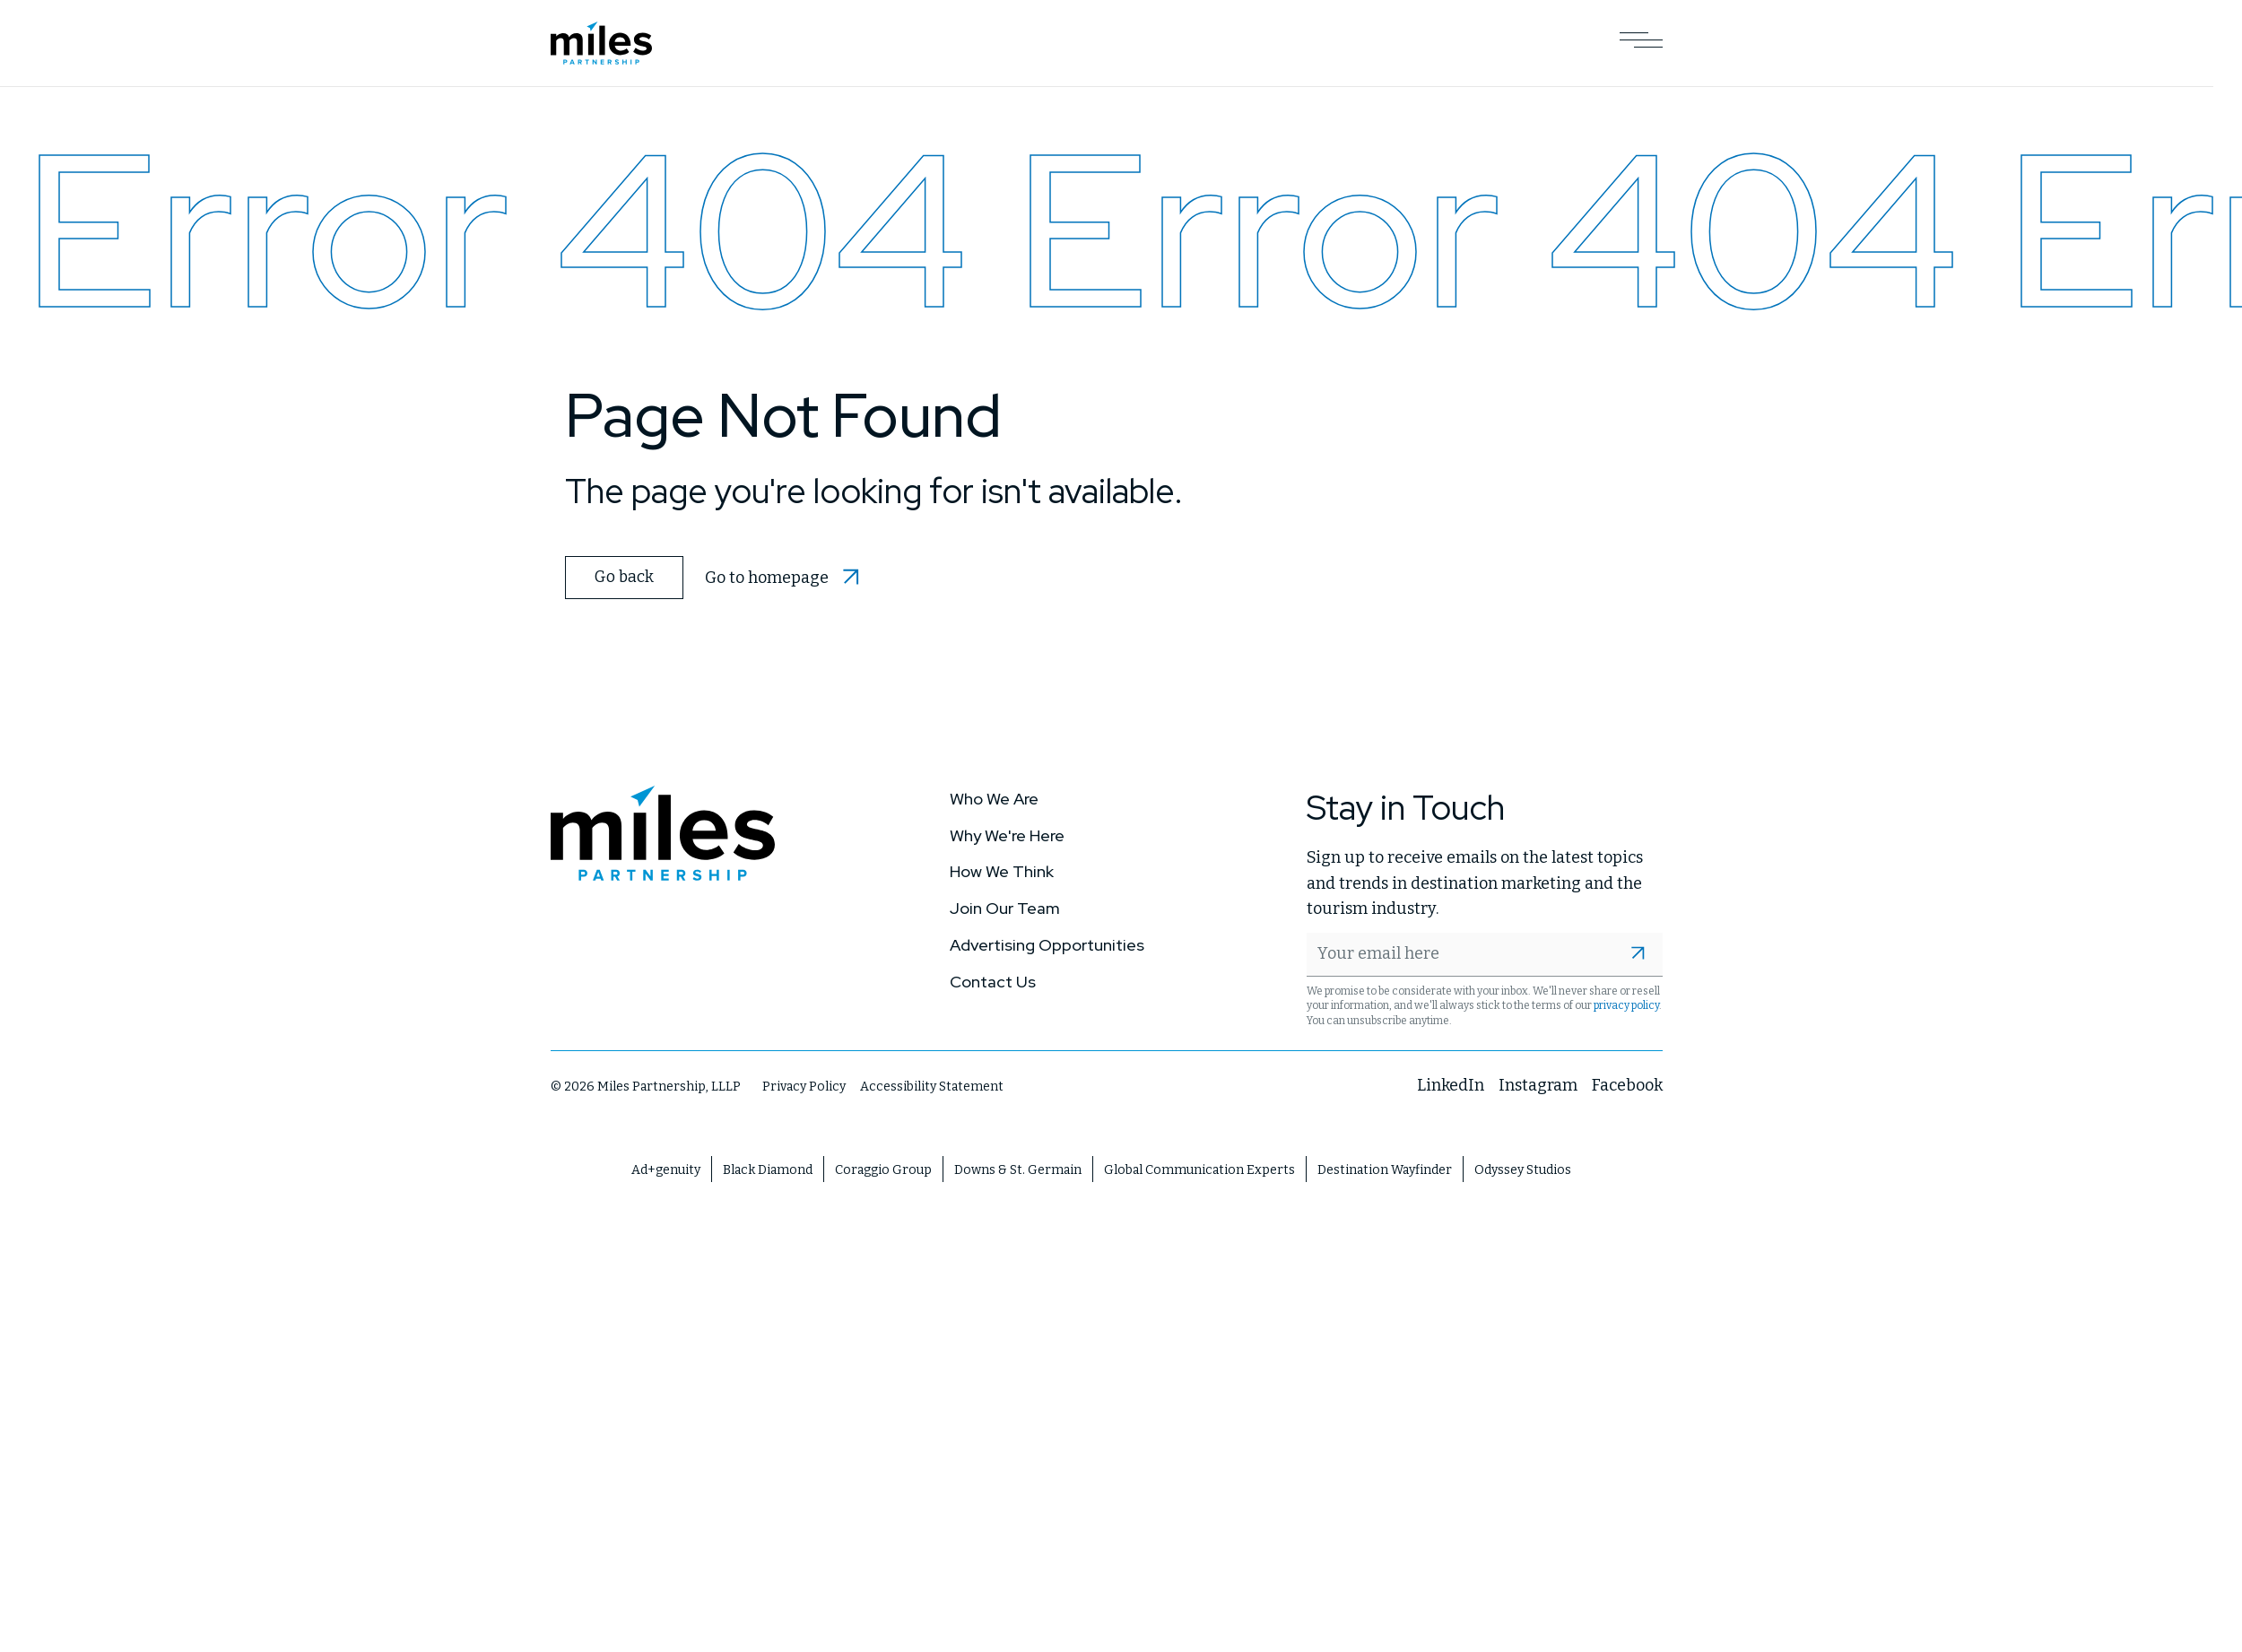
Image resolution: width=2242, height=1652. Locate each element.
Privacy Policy (804, 1084)
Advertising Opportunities (1047, 943)
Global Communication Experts (1199, 1168)
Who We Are (994, 797)
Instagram (1538, 1083)
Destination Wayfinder (1384, 1168)
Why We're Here (1007, 832)
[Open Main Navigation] (1641, 43)
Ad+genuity (665, 1168)
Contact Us (993, 979)
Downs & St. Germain (1018, 1168)
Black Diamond (768, 1168)
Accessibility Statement (932, 1084)
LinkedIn (1450, 1083)
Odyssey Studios (1522, 1168)
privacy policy (1626, 1004)
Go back (622, 576)
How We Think (1002, 869)
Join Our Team (1005, 906)
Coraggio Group (883, 1168)
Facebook (1627, 1083)
